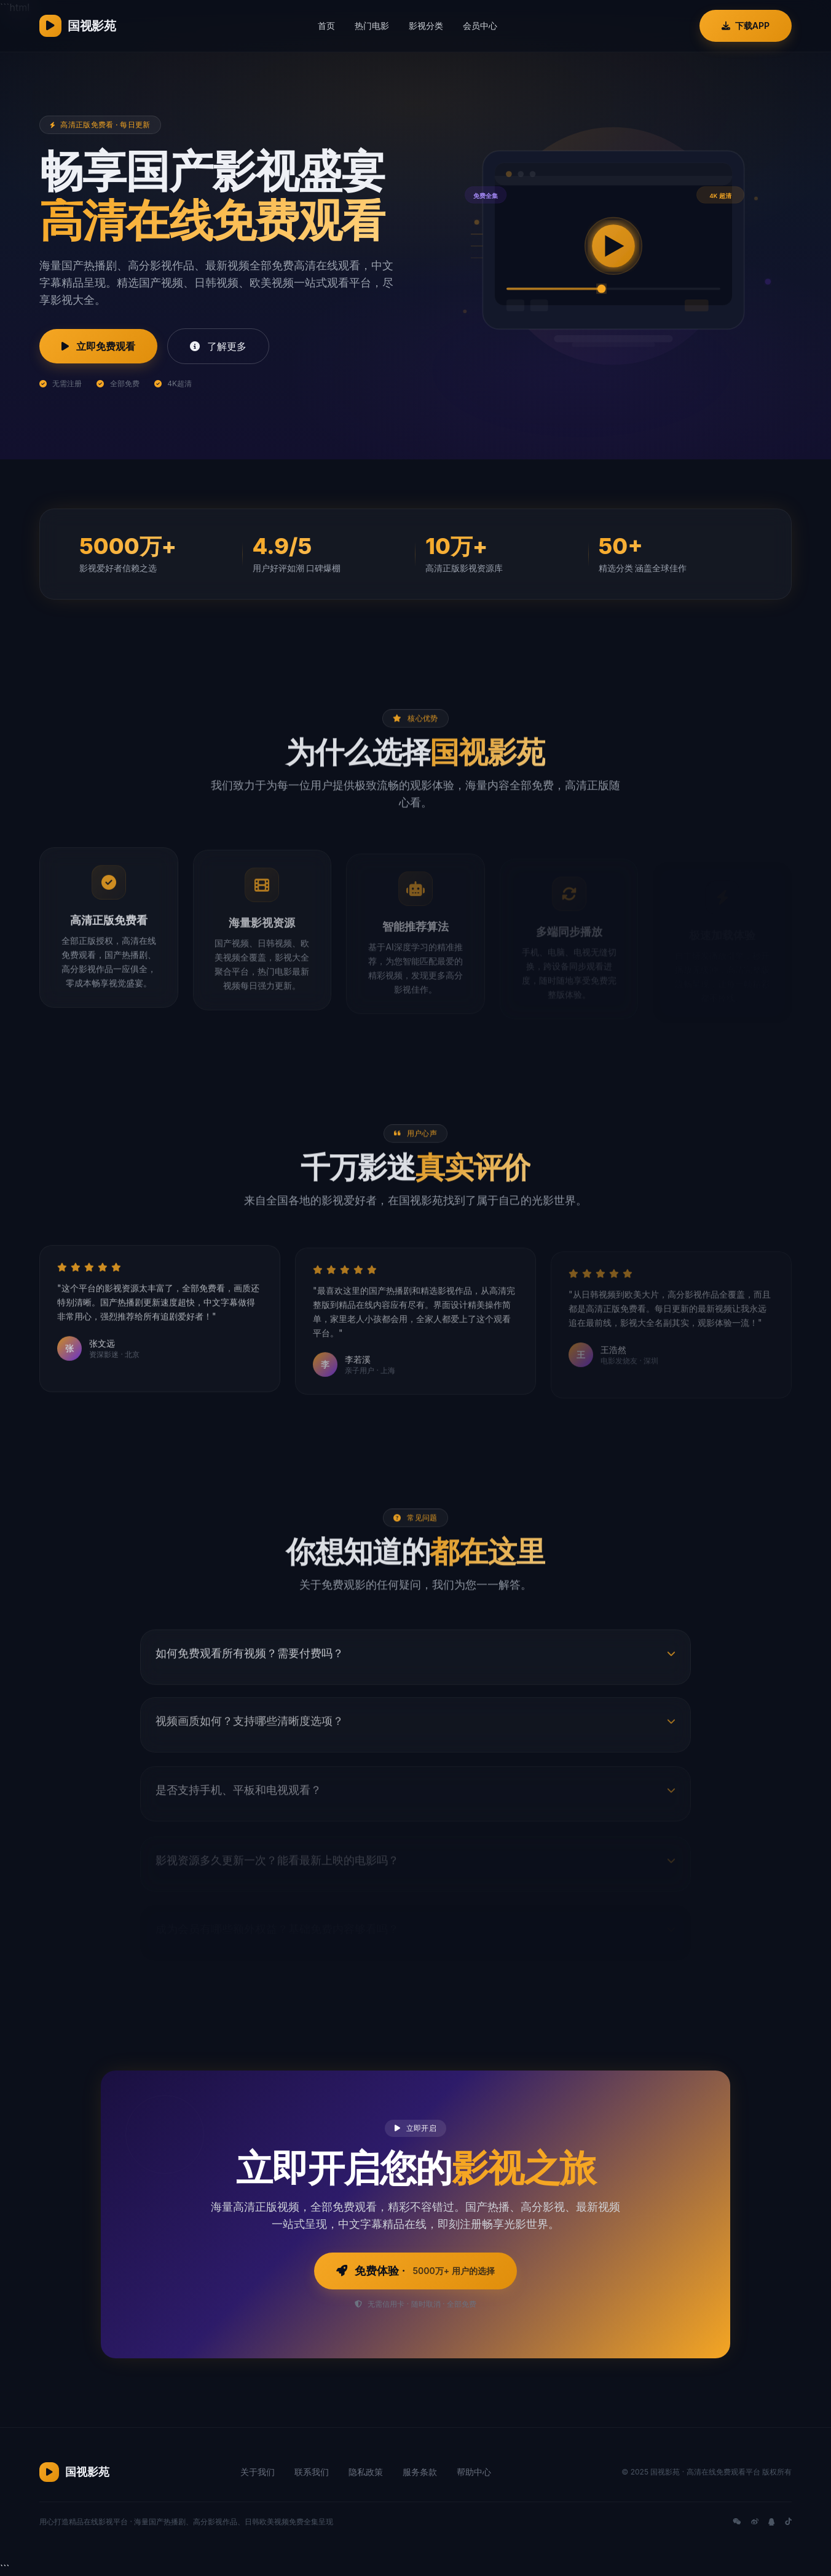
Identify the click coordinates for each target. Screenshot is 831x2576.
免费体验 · (415, 2270)
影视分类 (426, 25)
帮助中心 (474, 2472)
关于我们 (257, 2472)
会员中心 (480, 25)
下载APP (746, 25)
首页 (326, 25)
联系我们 (311, 2472)
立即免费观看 (98, 346)
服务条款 (420, 2472)
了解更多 (218, 346)
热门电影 (372, 25)
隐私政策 (366, 2472)
